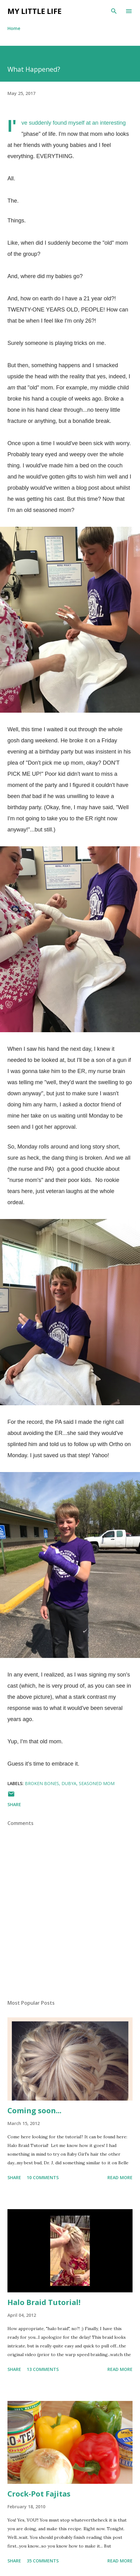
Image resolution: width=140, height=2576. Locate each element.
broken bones (42, 1783)
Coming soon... (34, 2110)
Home (13, 28)
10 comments (43, 2177)
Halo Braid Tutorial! (43, 2302)
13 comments (43, 2369)
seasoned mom (97, 1783)
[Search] (114, 11)
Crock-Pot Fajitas (38, 2493)
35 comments (43, 2561)
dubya (68, 1783)
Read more (120, 2177)
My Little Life (34, 11)
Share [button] (14, 1804)
